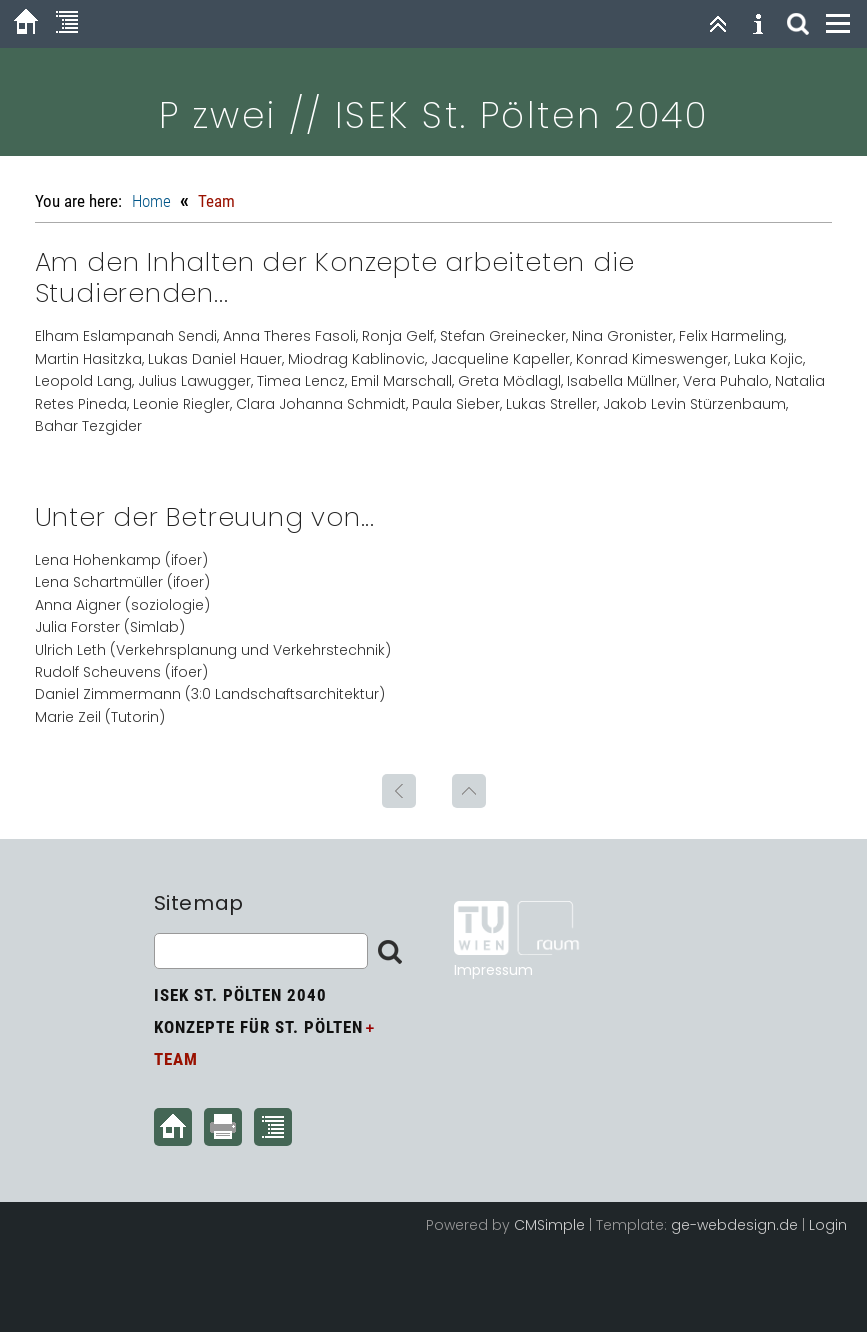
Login (828, 1225)
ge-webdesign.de (734, 1225)
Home (151, 201)
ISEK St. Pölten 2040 (240, 995)
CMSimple (549, 1225)
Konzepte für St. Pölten (258, 1027)
